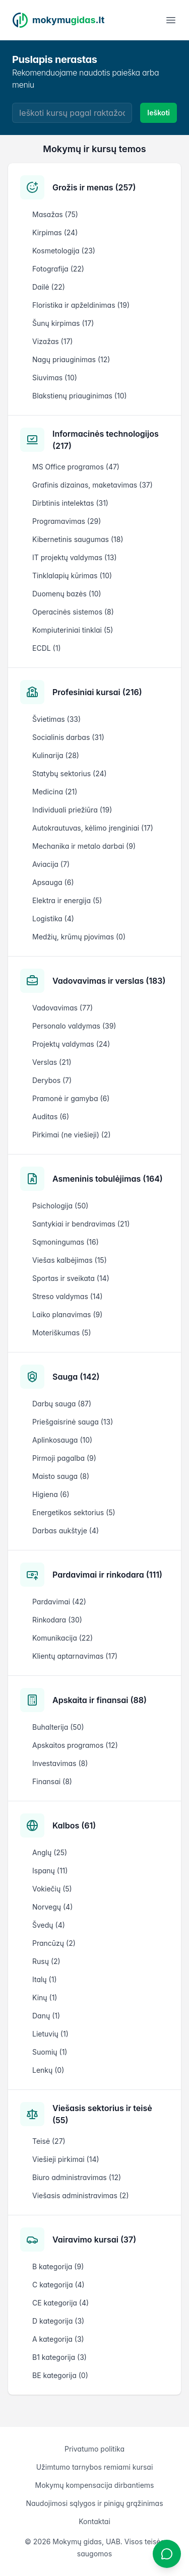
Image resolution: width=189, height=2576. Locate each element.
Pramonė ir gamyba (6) (70, 1098)
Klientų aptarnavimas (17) (74, 1656)
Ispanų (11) (50, 1870)
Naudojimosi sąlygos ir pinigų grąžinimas (94, 2503)
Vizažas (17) (52, 341)
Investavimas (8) (60, 1763)
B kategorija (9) (58, 2266)
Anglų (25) (49, 1852)
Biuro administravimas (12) (76, 2177)
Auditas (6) (50, 1116)
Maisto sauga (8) (60, 1476)
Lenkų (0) (48, 2070)
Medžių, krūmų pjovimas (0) (78, 936)
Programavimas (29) (66, 521)
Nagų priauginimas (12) (71, 359)
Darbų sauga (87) (61, 1403)
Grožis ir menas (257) (94, 187)
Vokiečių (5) (52, 1888)
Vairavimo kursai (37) (94, 2239)
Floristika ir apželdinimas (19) (81, 305)
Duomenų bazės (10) (66, 593)
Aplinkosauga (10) (62, 1440)
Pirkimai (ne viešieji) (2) (71, 1134)
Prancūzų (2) (54, 1943)
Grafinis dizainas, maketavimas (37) (92, 485)
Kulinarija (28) (55, 755)
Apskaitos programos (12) (75, 1745)
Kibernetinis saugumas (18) (77, 539)
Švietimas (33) (56, 719)
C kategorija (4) (58, 2284)
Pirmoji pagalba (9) (64, 1458)
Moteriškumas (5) (61, 1332)
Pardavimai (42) (59, 1601)
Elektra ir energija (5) (67, 900)
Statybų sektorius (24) (69, 773)
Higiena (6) (51, 1494)
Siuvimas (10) (54, 377)
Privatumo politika (94, 2449)
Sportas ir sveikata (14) (70, 1278)
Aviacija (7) (51, 864)
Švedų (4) (48, 1925)
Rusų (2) (46, 1961)
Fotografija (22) (58, 268)
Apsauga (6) (53, 882)
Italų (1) (44, 1979)
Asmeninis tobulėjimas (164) (107, 1179)
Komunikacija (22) (62, 1638)
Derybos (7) (52, 1080)
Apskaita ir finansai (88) (99, 1700)
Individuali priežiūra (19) (72, 809)
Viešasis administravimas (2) (80, 2195)
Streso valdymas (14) (67, 1296)
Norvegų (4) (52, 1907)
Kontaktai (94, 2521)
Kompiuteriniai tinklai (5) (72, 630)
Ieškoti (158, 112)
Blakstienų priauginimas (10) (79, 395)
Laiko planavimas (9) (67, 1314)
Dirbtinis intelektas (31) (70, 503)
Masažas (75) (55, 214)
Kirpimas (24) (55, 232)
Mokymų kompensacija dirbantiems (94, 2485)
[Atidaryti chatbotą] (167, 2554)
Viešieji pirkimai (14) (65, 2159)
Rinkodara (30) (57, 1619)
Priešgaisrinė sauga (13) (72, 1421)
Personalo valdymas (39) (74, 1026)
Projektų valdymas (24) (71, 1044)
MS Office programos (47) (75, 466)
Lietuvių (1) (50, 2033)
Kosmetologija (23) (63, 250)
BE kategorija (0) (60, 2375)
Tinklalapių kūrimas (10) (72, 575)
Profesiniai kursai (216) (97, 692)
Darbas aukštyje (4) (65, 1530)
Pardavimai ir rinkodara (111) (107, 1575)
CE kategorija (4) (60, 2302)
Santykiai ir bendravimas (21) (81, 1223)
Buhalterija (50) (58, 1727)
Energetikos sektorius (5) (73, 1512)
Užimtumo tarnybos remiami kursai (94, 2467)
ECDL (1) (46, 648)
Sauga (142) (76, 1377)
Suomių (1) (49, 2052)
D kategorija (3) (58, 2321)
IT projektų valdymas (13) (74, 557)
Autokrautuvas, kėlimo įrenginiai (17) (92, 828)
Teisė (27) (49, 2141)
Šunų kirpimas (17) (63, 323)
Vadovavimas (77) (62, 1007)
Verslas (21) (52, 1062)
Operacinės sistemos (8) (73, 611)
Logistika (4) (53, 918)
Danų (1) (46, 2015)
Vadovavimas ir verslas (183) (108, 981)
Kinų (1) (44, 1997)
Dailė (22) (48, 287)
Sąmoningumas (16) (65, 1242)
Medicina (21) (54, 791)
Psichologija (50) (60, 1205)
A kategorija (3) (58, 2339)
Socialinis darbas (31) (68, 737)
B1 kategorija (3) (59, 2357)
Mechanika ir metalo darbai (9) (84, 846)
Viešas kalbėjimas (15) (69, 1260)
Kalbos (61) (74, 1825)
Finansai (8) (52, 1781)
